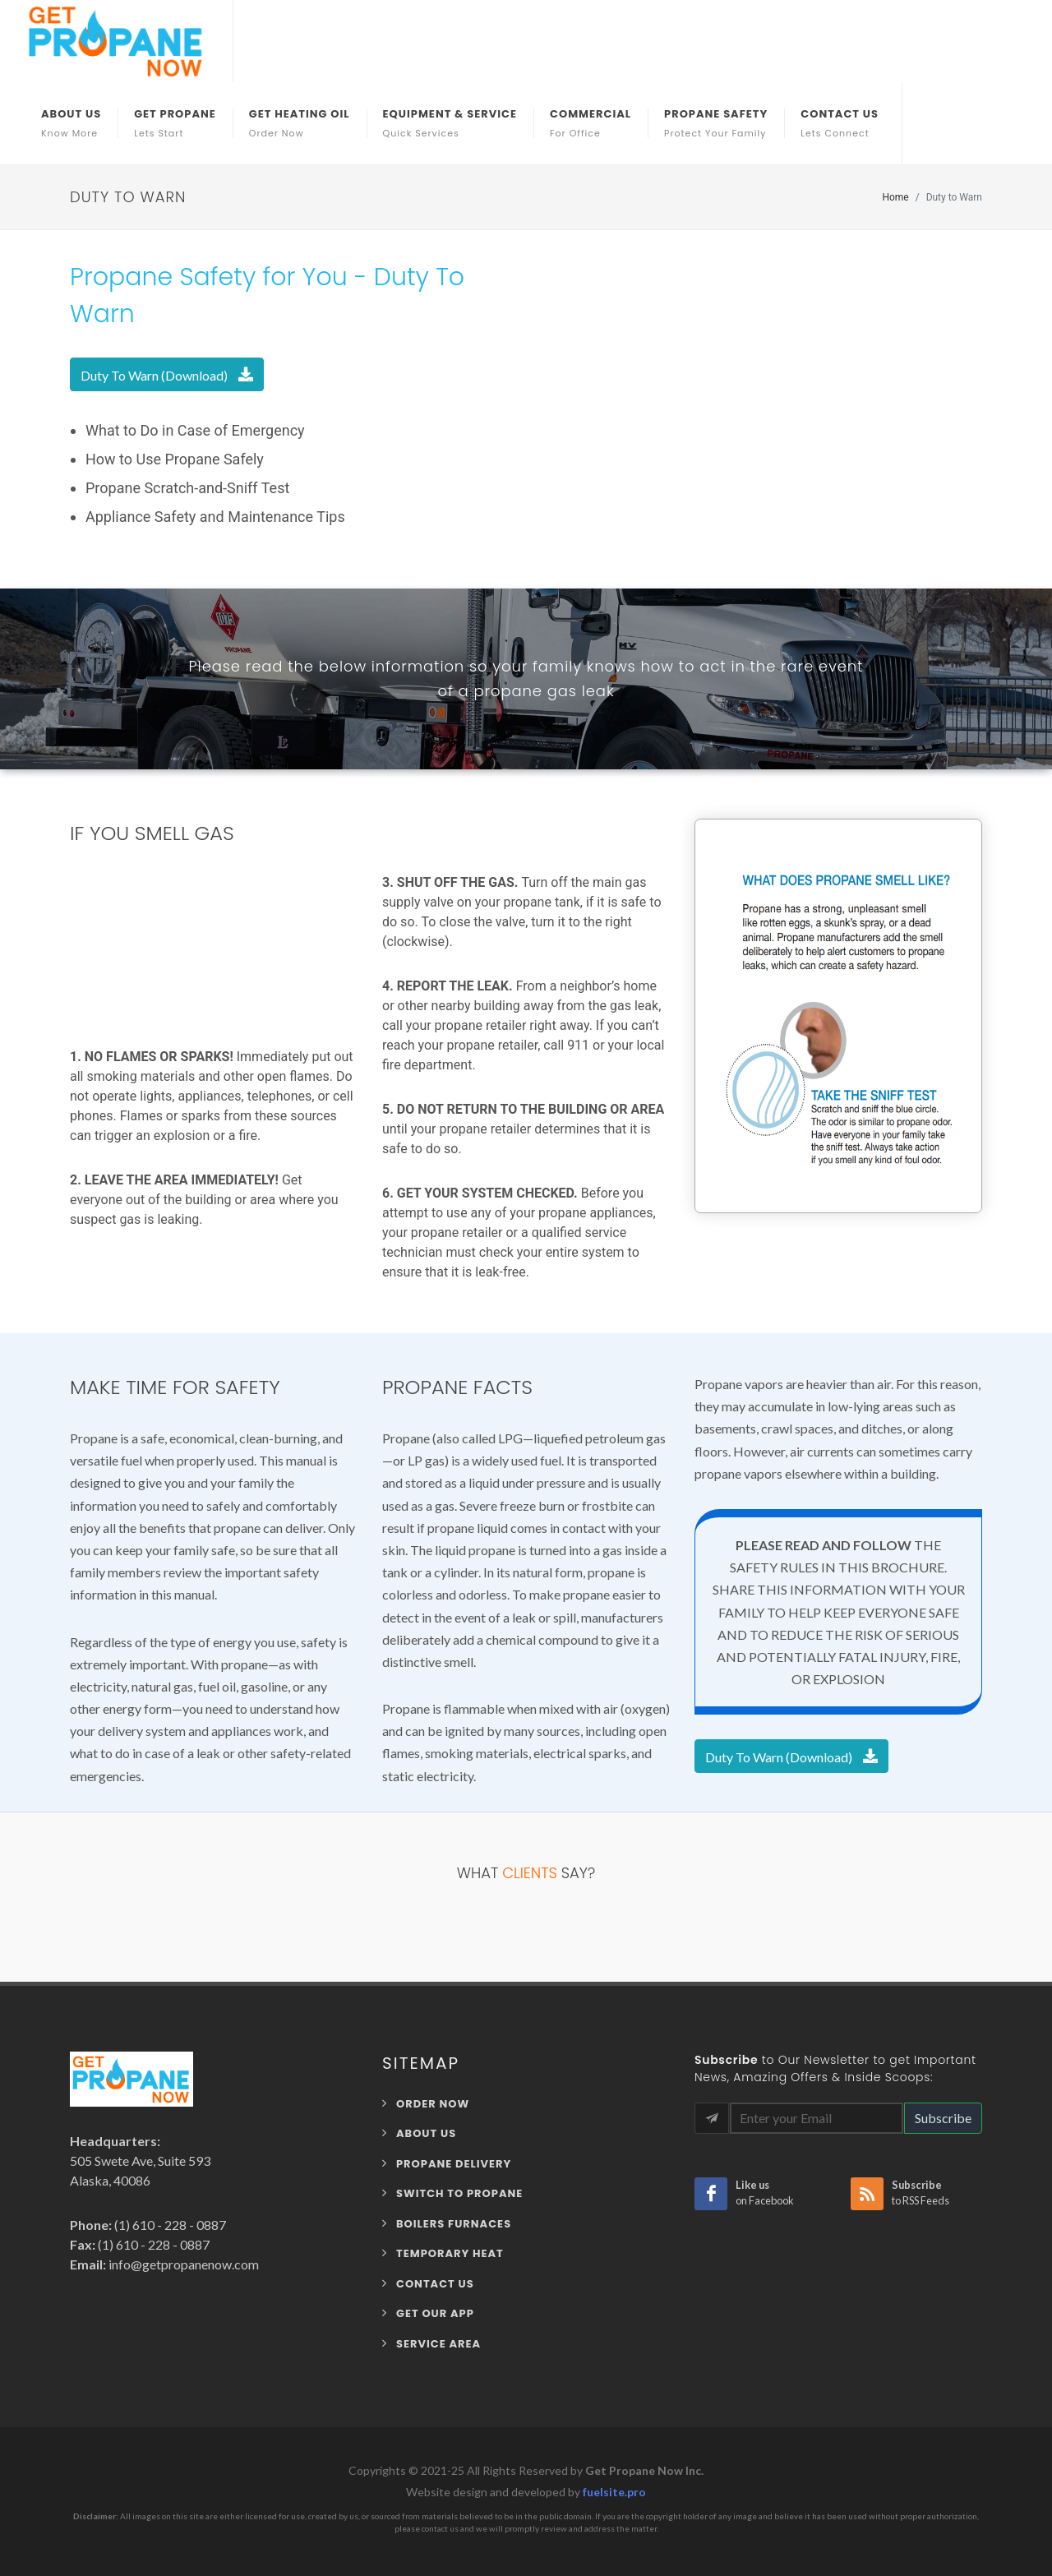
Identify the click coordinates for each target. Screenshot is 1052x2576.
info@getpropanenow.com (182, 2264)
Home (895, 197)
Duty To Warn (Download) (167, 374)
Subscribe (943, 2118)
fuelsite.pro (614, 2492)
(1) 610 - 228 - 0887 (169, 2224)
